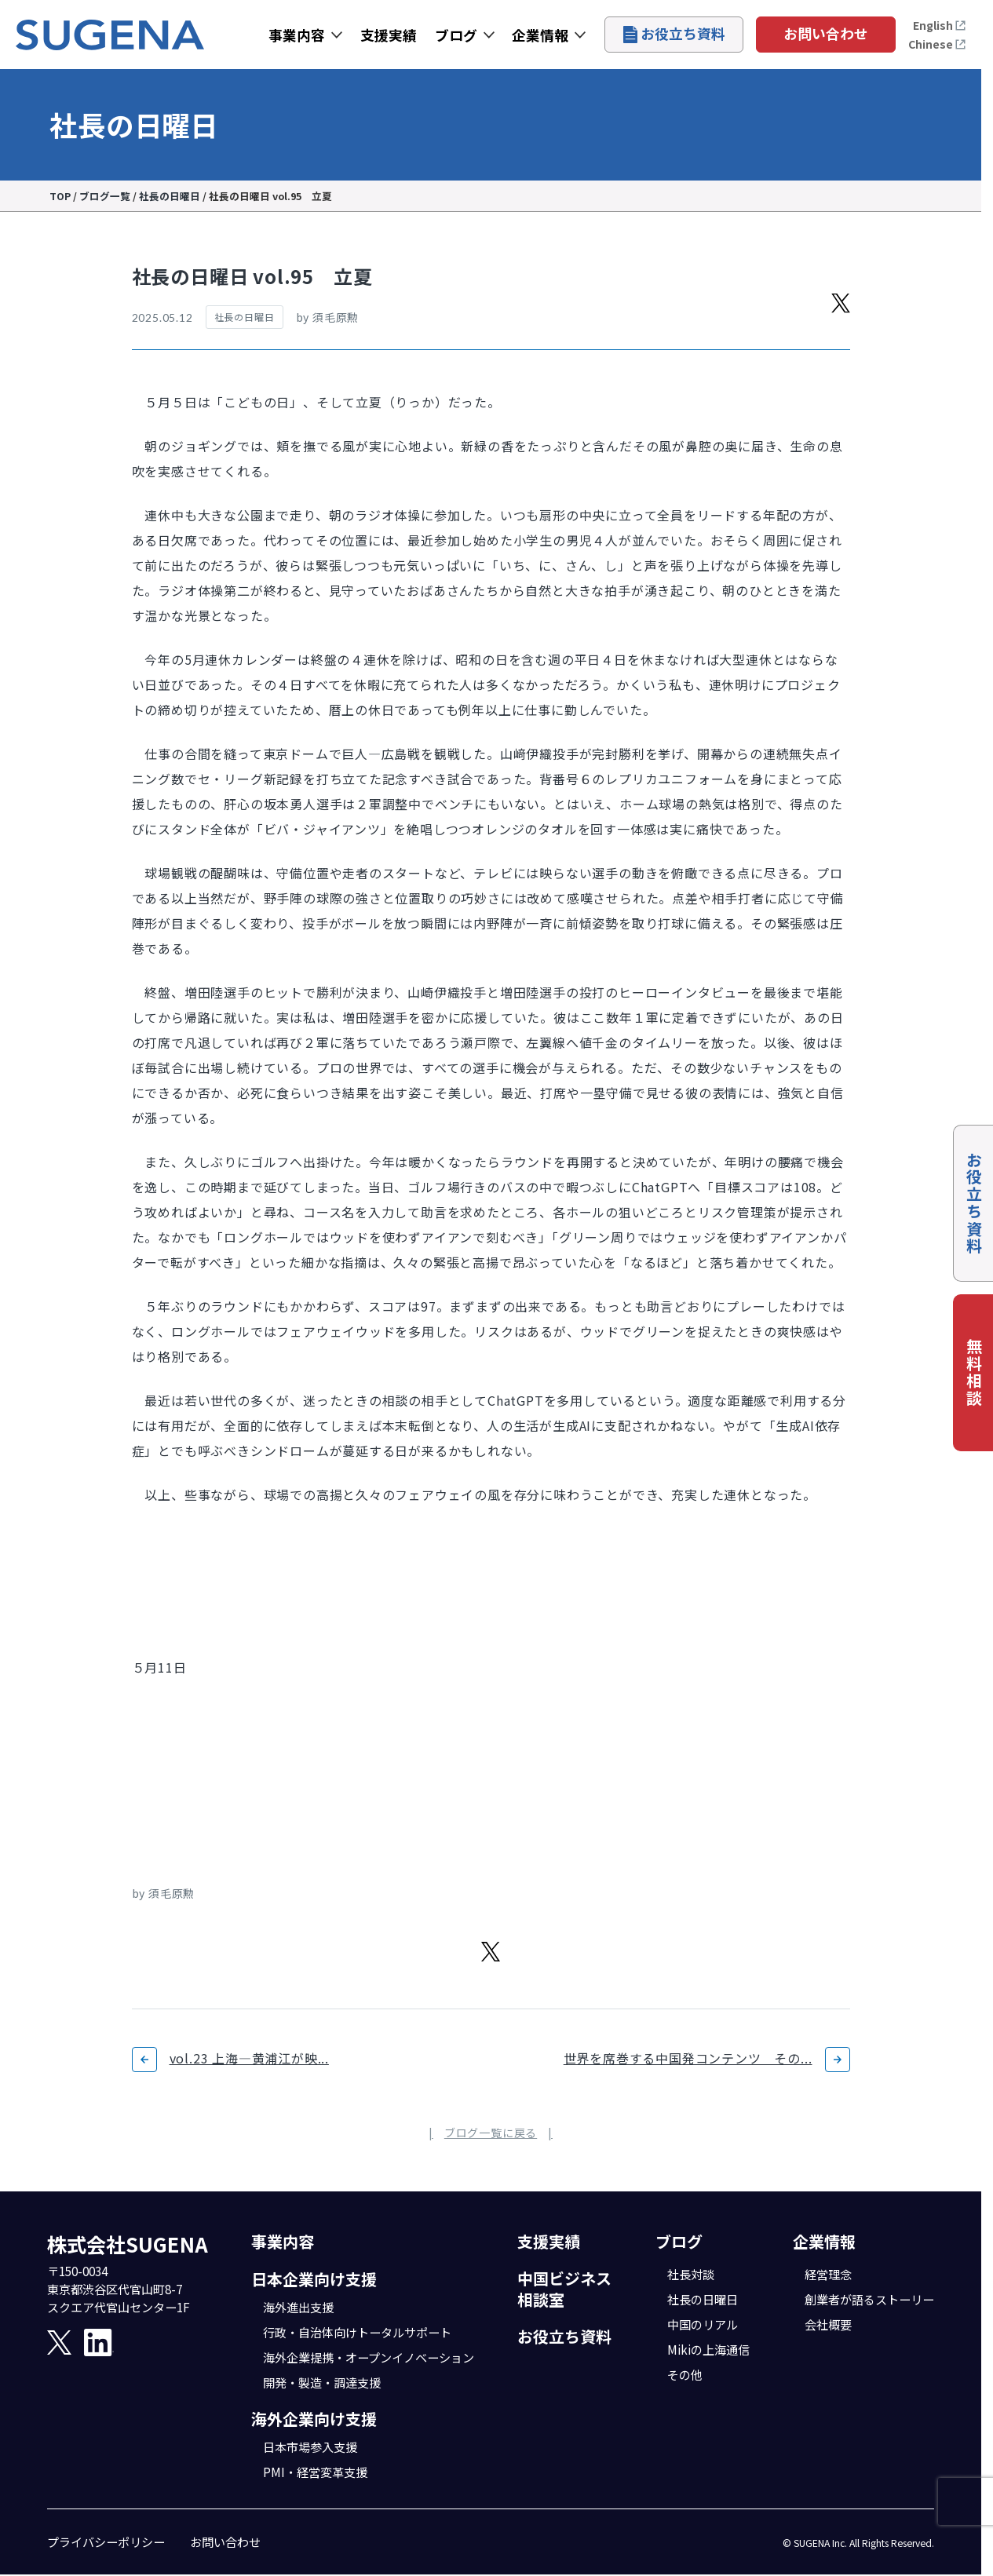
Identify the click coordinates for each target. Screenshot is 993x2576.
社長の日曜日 (702, 2299)
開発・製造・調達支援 (322, 2382)
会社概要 (828, 2324)
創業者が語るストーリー (869, 2299)
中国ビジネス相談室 (564, 2289)
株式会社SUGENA (127, 2244)
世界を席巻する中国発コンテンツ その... (688, 2058)
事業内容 (296, 34)
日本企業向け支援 (314, 2279)
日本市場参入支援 (310, 2446)
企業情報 (540, 34)
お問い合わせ (825, 33)
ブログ (456, 34)
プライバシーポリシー (106, 2541)
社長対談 (690, 2273)
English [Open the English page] (939, 25)
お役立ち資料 (674, 33)
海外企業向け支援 (314, 2418)
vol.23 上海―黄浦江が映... (249, 2058)
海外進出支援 (298, 2306)
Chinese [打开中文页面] (937, 44)
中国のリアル (702, 2324)
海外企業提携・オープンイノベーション (368, 2357)
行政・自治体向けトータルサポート (357, 2332)
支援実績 (388, 34)
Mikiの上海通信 (708, 2349)
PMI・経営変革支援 (315, 2471)
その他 (685, 2374)
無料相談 (973, 1372)
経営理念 (828, 2273)
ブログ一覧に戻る (490, 2132)
